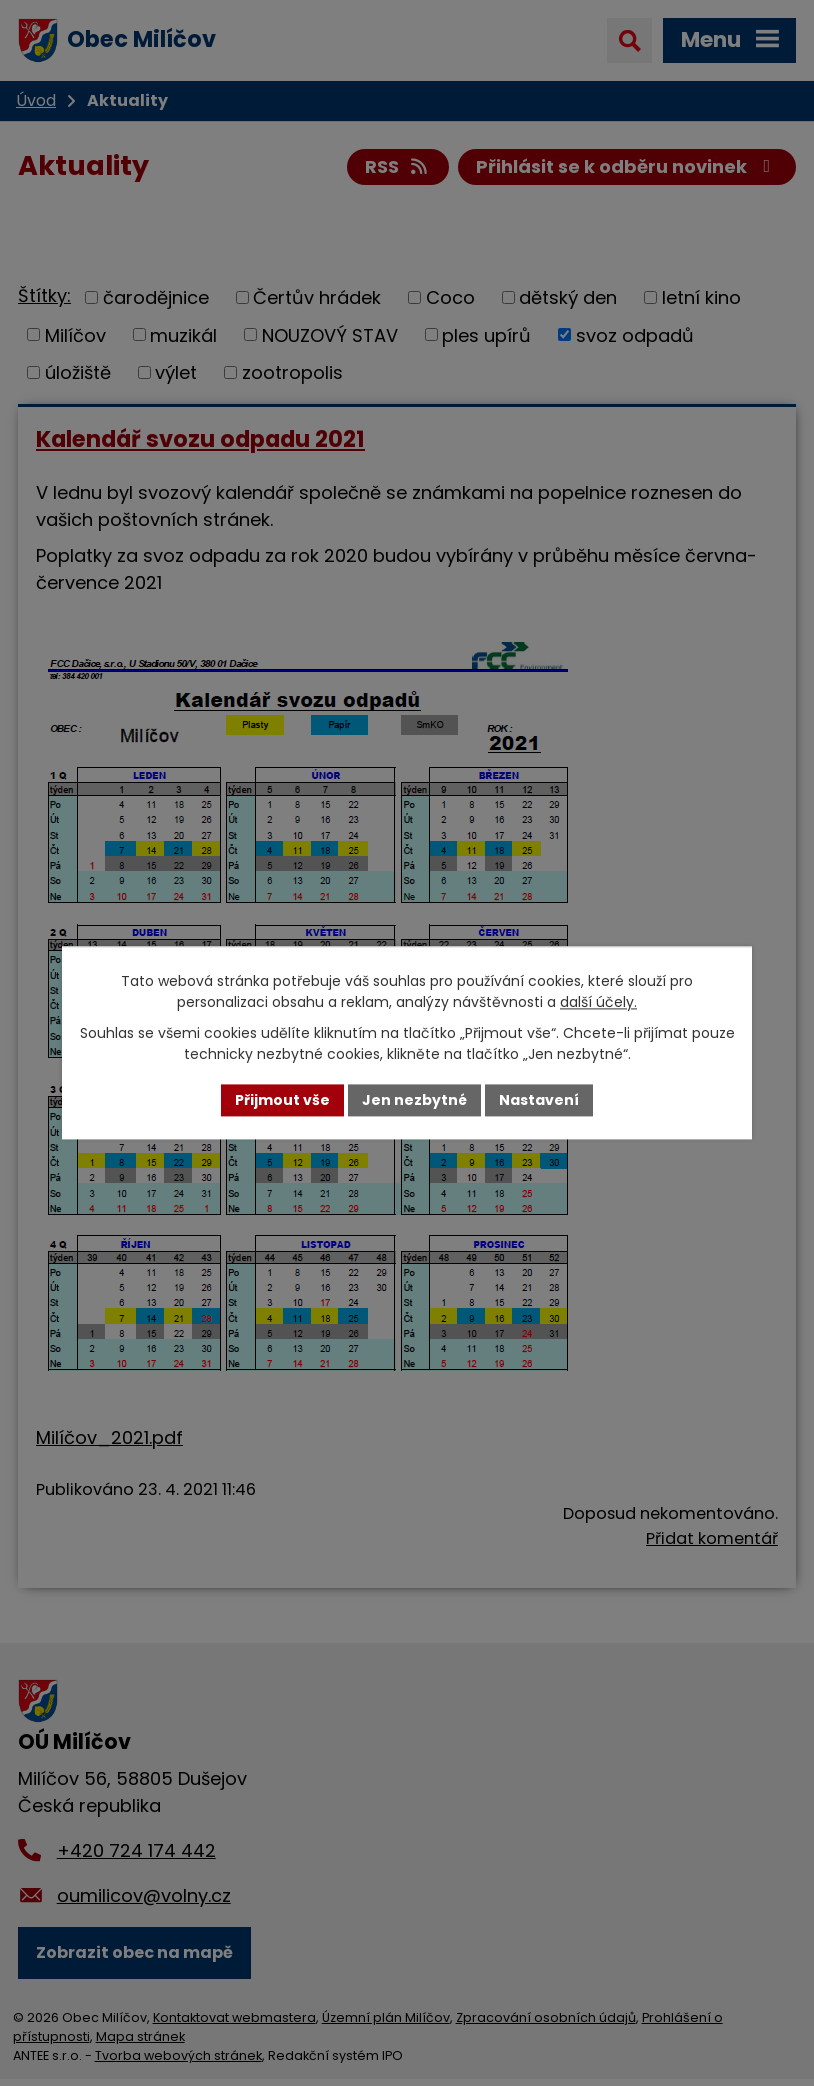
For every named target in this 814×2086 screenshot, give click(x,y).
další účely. (598, 1002)
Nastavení (539, 1100)
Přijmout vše (282, 1100)
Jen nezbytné (414, 1100)
